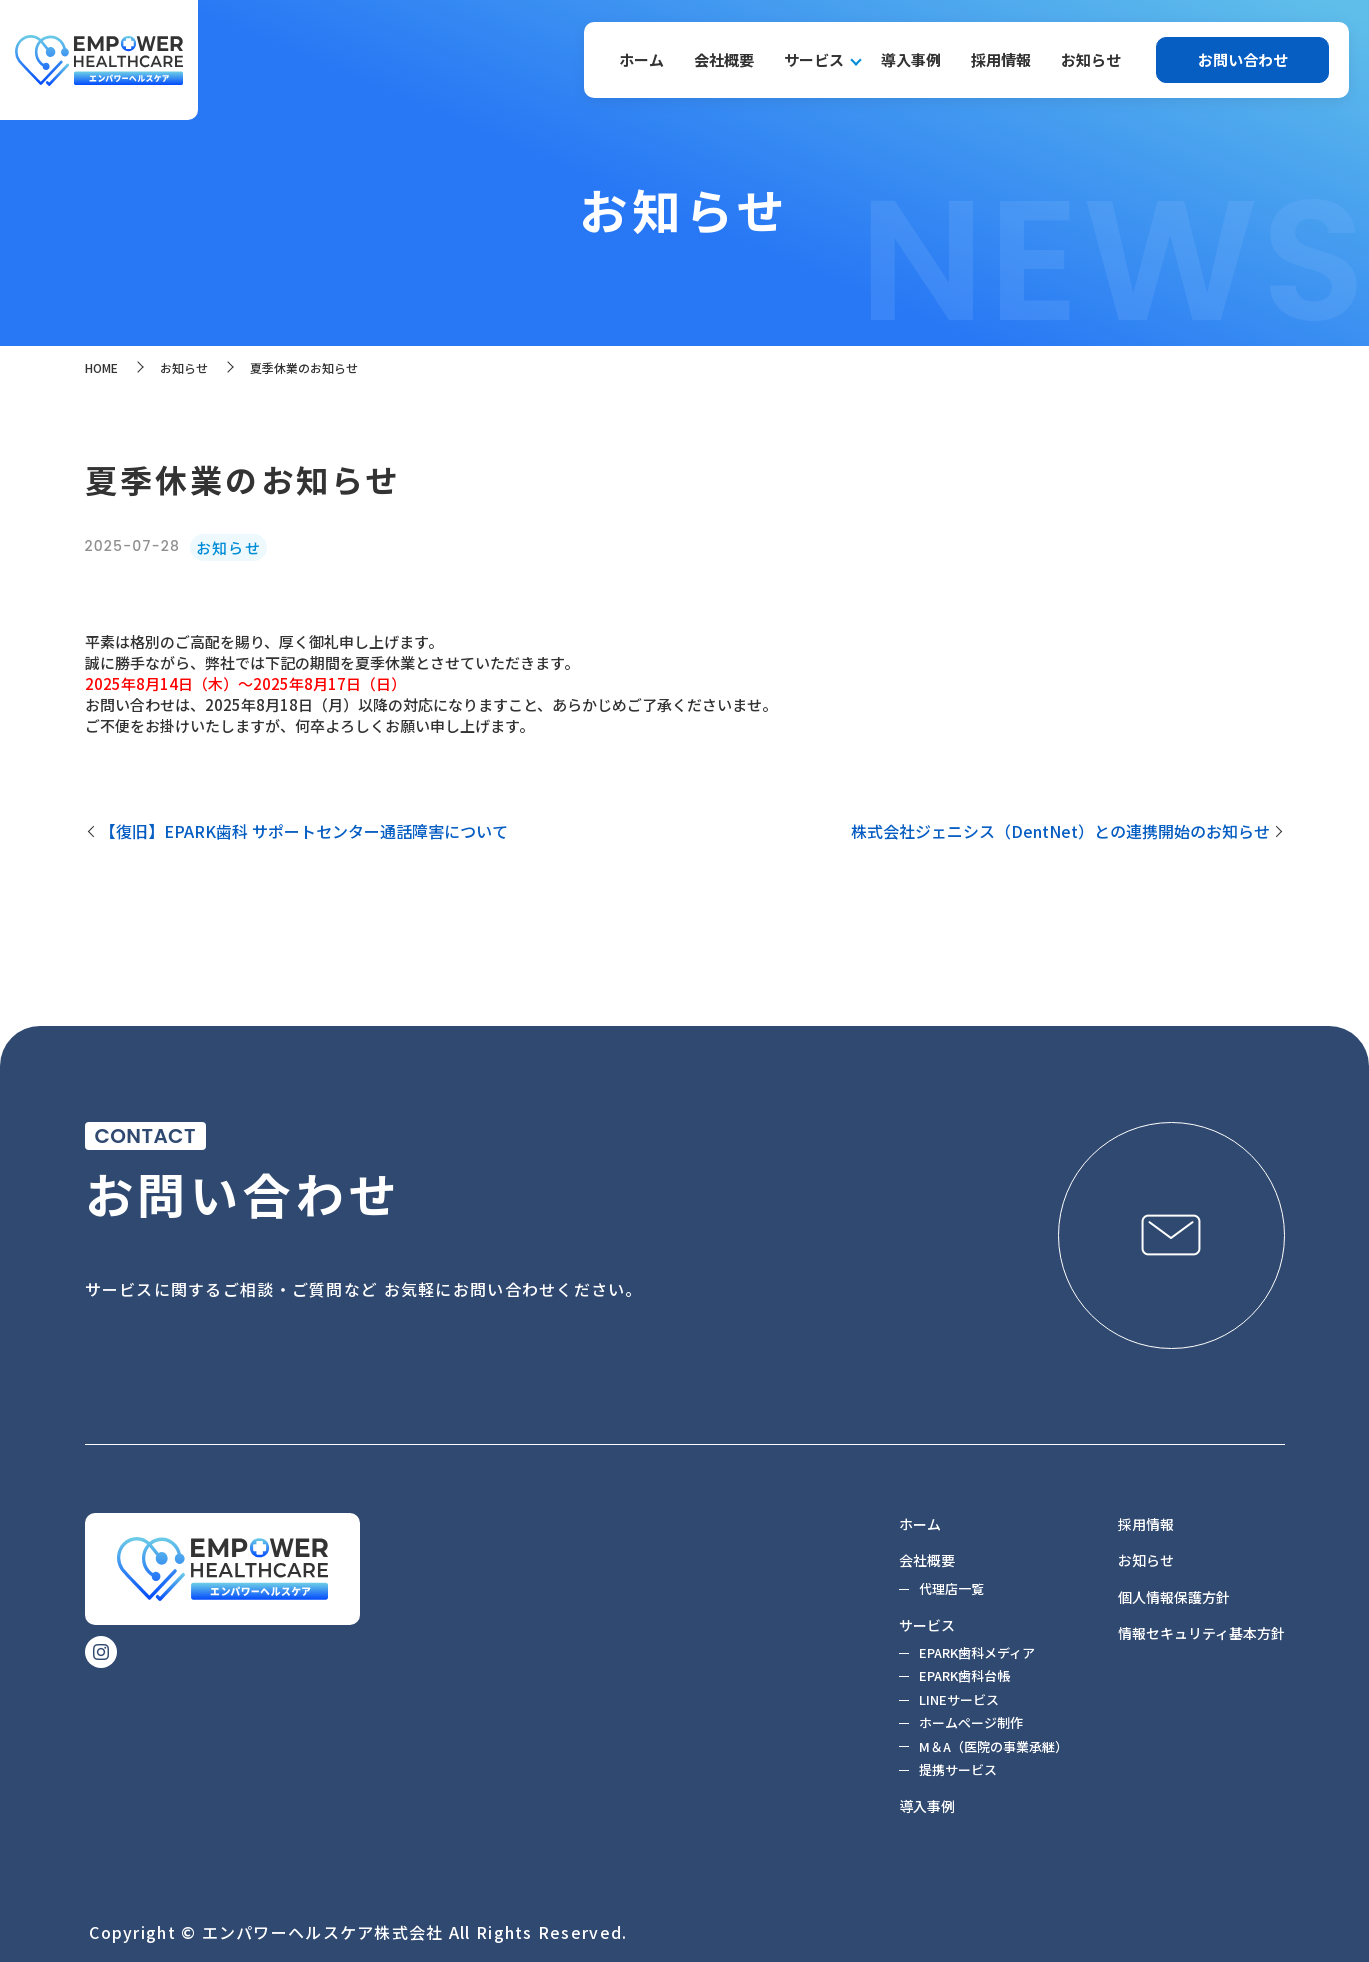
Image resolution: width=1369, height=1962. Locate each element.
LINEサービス (959, 1699)
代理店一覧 (951, 1588)
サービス (814, 59)
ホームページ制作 (971, 1722)
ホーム (641, 59)
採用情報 (1001, 59)
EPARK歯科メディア (977, 1652)
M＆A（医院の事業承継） (993, 1746)
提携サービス (958, 1769)
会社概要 (724, 59)
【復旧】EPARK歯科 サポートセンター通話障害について (304, 831)
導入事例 (911, 59)
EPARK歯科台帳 (964, 1675)
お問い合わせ (1243, 59)
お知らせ (1091, 59)
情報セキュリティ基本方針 (1201, 1633)
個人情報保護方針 (1174, 1597)
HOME (101, 367)
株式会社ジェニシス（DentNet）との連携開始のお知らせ (1060, 831)
